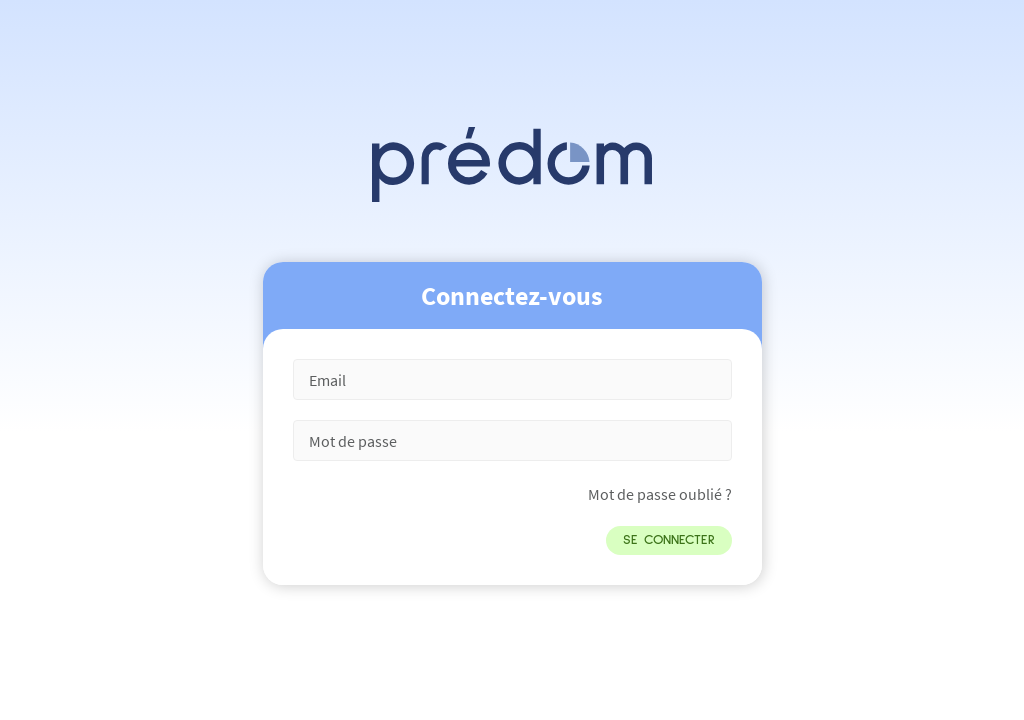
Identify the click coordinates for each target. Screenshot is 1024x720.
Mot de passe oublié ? (660, 494)
